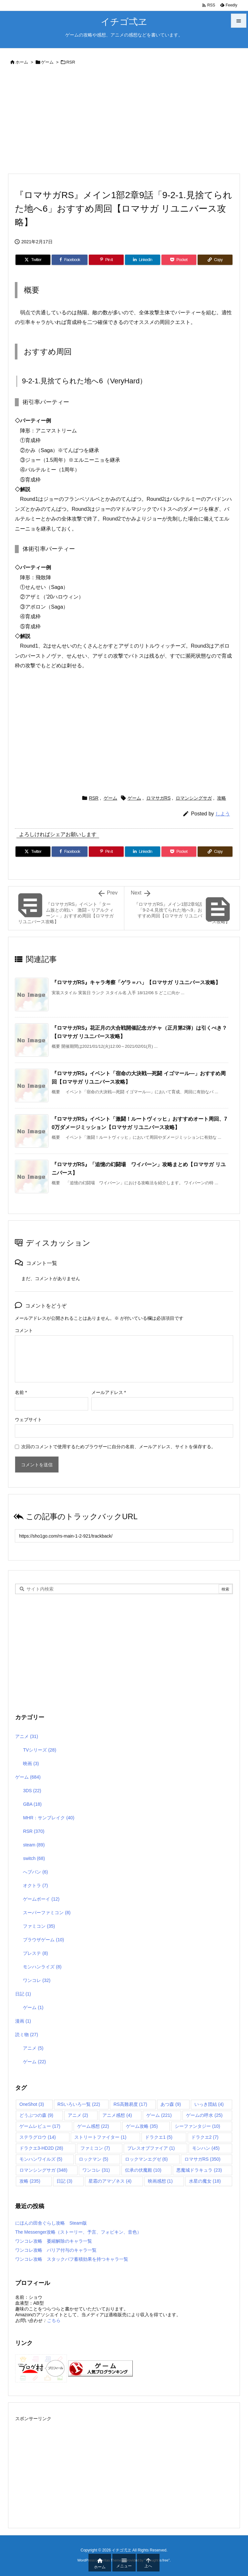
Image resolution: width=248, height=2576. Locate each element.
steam (34, 1844)
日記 (23, 1993)
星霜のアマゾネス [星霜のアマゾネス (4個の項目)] (109, 2181)
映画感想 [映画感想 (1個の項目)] (160, 2181)
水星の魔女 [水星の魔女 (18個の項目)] (205, 2181)
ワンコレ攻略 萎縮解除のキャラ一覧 (53, 2241)
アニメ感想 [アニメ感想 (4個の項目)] (117, 2115)
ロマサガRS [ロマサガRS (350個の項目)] (202, 2159)
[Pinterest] (106, 260)
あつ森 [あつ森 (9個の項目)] (170, 2104)
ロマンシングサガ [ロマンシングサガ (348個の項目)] (43, 2170)
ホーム (22, 62)
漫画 (23, 2021)
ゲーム (47, 62)
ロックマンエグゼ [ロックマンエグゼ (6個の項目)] (146, 2159)
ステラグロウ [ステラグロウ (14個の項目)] (37, 2137)
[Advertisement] (124, 121)
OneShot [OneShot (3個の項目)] (31, 2104)
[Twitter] (33, 260)
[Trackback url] (124, 1535)
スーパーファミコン (46, 1912)
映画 (31, 1763)
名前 (21, 1392)
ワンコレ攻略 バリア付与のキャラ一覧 (56, 2250)
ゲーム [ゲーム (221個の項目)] (159, 2115)
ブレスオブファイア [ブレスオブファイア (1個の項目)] (151, 2148)
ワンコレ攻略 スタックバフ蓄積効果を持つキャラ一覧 (71, 2259)
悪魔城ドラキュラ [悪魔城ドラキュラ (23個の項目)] (199, 2170)
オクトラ (35, 1885)
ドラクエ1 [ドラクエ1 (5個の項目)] (158, 2137)
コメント (24, 1330)
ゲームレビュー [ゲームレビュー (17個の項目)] (39, 2126)
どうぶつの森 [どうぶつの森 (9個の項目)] (36, 2115)
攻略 (221, 798)
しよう (222, 813)
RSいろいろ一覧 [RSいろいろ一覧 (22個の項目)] (78, 2104)
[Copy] (215, 260)
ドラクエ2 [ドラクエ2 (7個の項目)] (205, 2137)
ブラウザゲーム (43, 1939)
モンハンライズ (42, 1966)
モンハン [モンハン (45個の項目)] (206, 2148)
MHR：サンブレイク (48, 1817)
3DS (32, 1790)
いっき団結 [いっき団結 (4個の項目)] (209, 2104)
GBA (32, 1804)
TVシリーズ (39, 1750)
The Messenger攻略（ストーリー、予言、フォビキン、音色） (78, 2232)
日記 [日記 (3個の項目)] (64, 2181)
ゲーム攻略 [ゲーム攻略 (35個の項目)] (142, 2126)
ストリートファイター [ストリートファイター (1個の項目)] (100, 2137)
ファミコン (39, 1926)
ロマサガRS (158, 798)
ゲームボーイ (41, 1899)
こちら (53, 2320)
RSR (70, 62)
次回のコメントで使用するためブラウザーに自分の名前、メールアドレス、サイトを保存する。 (118, 1446)
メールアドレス (108, 1392)
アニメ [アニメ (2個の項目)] (78, 2115)
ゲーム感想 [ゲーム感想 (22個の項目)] (93, 2126)
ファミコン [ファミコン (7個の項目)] (95, 2148)
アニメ (26, 1736)
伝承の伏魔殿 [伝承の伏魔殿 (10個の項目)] (143, 2170)
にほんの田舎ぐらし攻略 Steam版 (51, 2223)
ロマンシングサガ (194, 798)
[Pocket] (178, 260)
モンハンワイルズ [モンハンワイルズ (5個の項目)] (40, 2159)
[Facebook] (70, 260)
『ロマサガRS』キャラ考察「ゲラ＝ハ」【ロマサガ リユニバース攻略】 (136, 982)
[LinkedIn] (142, 260)
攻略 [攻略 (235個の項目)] (29, 2181)
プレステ (35, 1953)
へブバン (35, 1871)
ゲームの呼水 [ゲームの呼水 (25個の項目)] (204, 2115)
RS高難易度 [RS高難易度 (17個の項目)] (130, 2104)
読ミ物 (26, 2034)
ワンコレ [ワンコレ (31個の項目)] (96, 2170)
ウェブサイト (28, 1419)
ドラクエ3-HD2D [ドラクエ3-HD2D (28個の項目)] (41, 2148)
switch (34, 1858)
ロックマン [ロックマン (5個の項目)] (93, 2159)
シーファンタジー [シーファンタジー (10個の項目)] (197, 2126)
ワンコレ (36, 1980)
